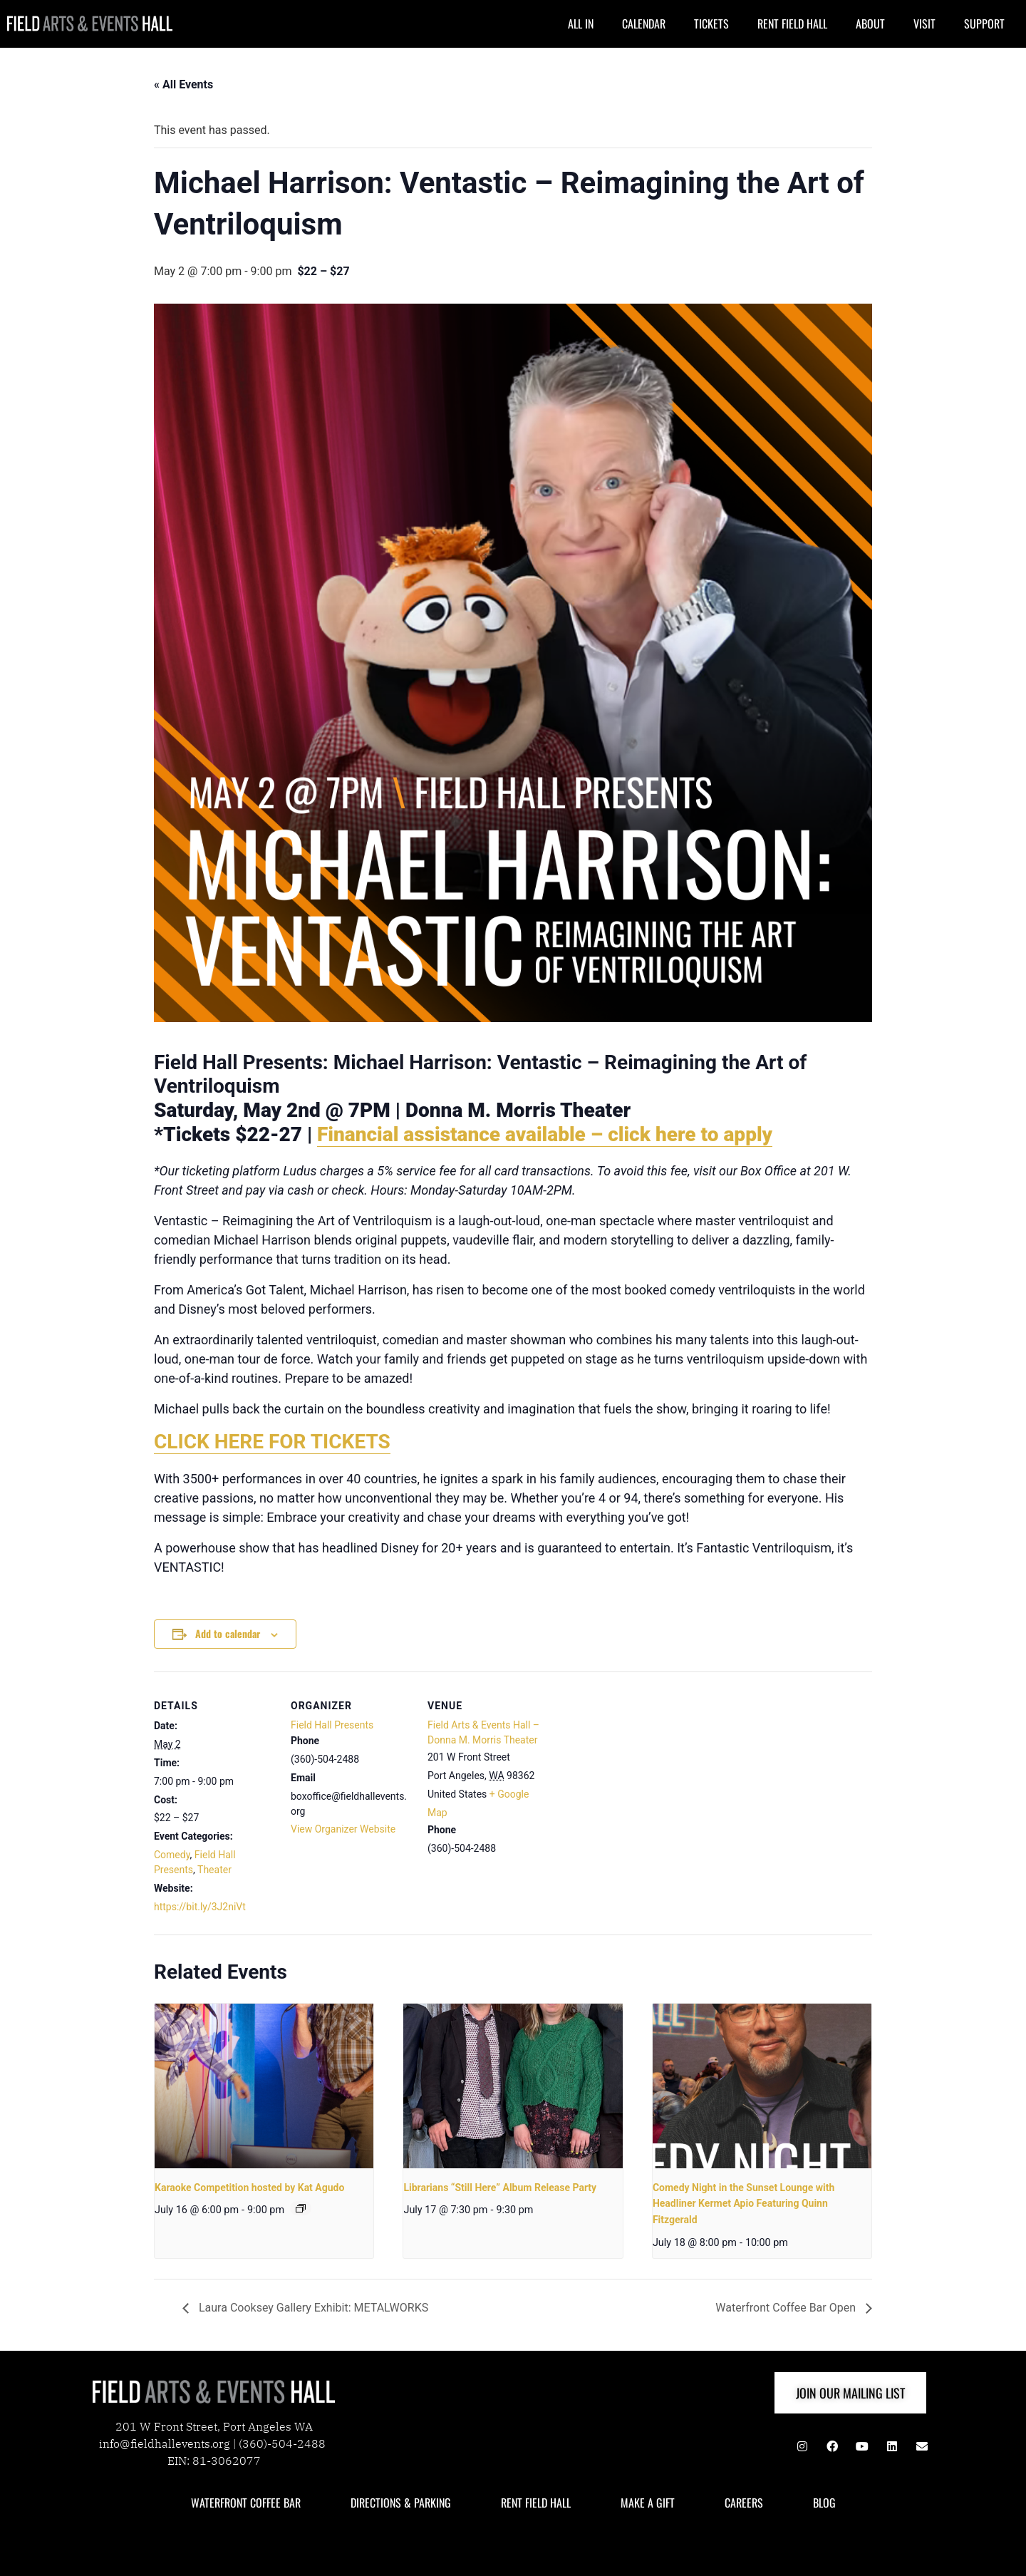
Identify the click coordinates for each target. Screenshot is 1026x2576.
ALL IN (581, 23)
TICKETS (711, 23)
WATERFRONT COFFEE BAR (246, 2502)
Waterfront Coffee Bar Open (787, 2307)
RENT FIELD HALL (792, 23)
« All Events (183, 84)
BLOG (824, 2502)
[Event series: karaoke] (301, 2208)
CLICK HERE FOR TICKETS (272, 1441)
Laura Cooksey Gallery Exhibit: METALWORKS (312, 2307)
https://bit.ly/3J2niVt (200, 1906)
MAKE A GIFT (648, 2502)
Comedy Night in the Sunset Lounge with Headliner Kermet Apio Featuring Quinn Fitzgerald (744, 2203)
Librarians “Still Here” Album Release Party (499, 2187)
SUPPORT (984, 23)
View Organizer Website (343, 1829)
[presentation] (264, 2086)
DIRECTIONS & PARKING (401, 2502)
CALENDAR (643, 23)
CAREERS (744, 2502)
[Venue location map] (639, 1769)
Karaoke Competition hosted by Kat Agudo (249, 2187)
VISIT (924, 23)
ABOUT (870, 23)
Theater (214, 1869)
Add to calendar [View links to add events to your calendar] (227, 1633)
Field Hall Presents (332, 1725)
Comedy (172, 1854)
